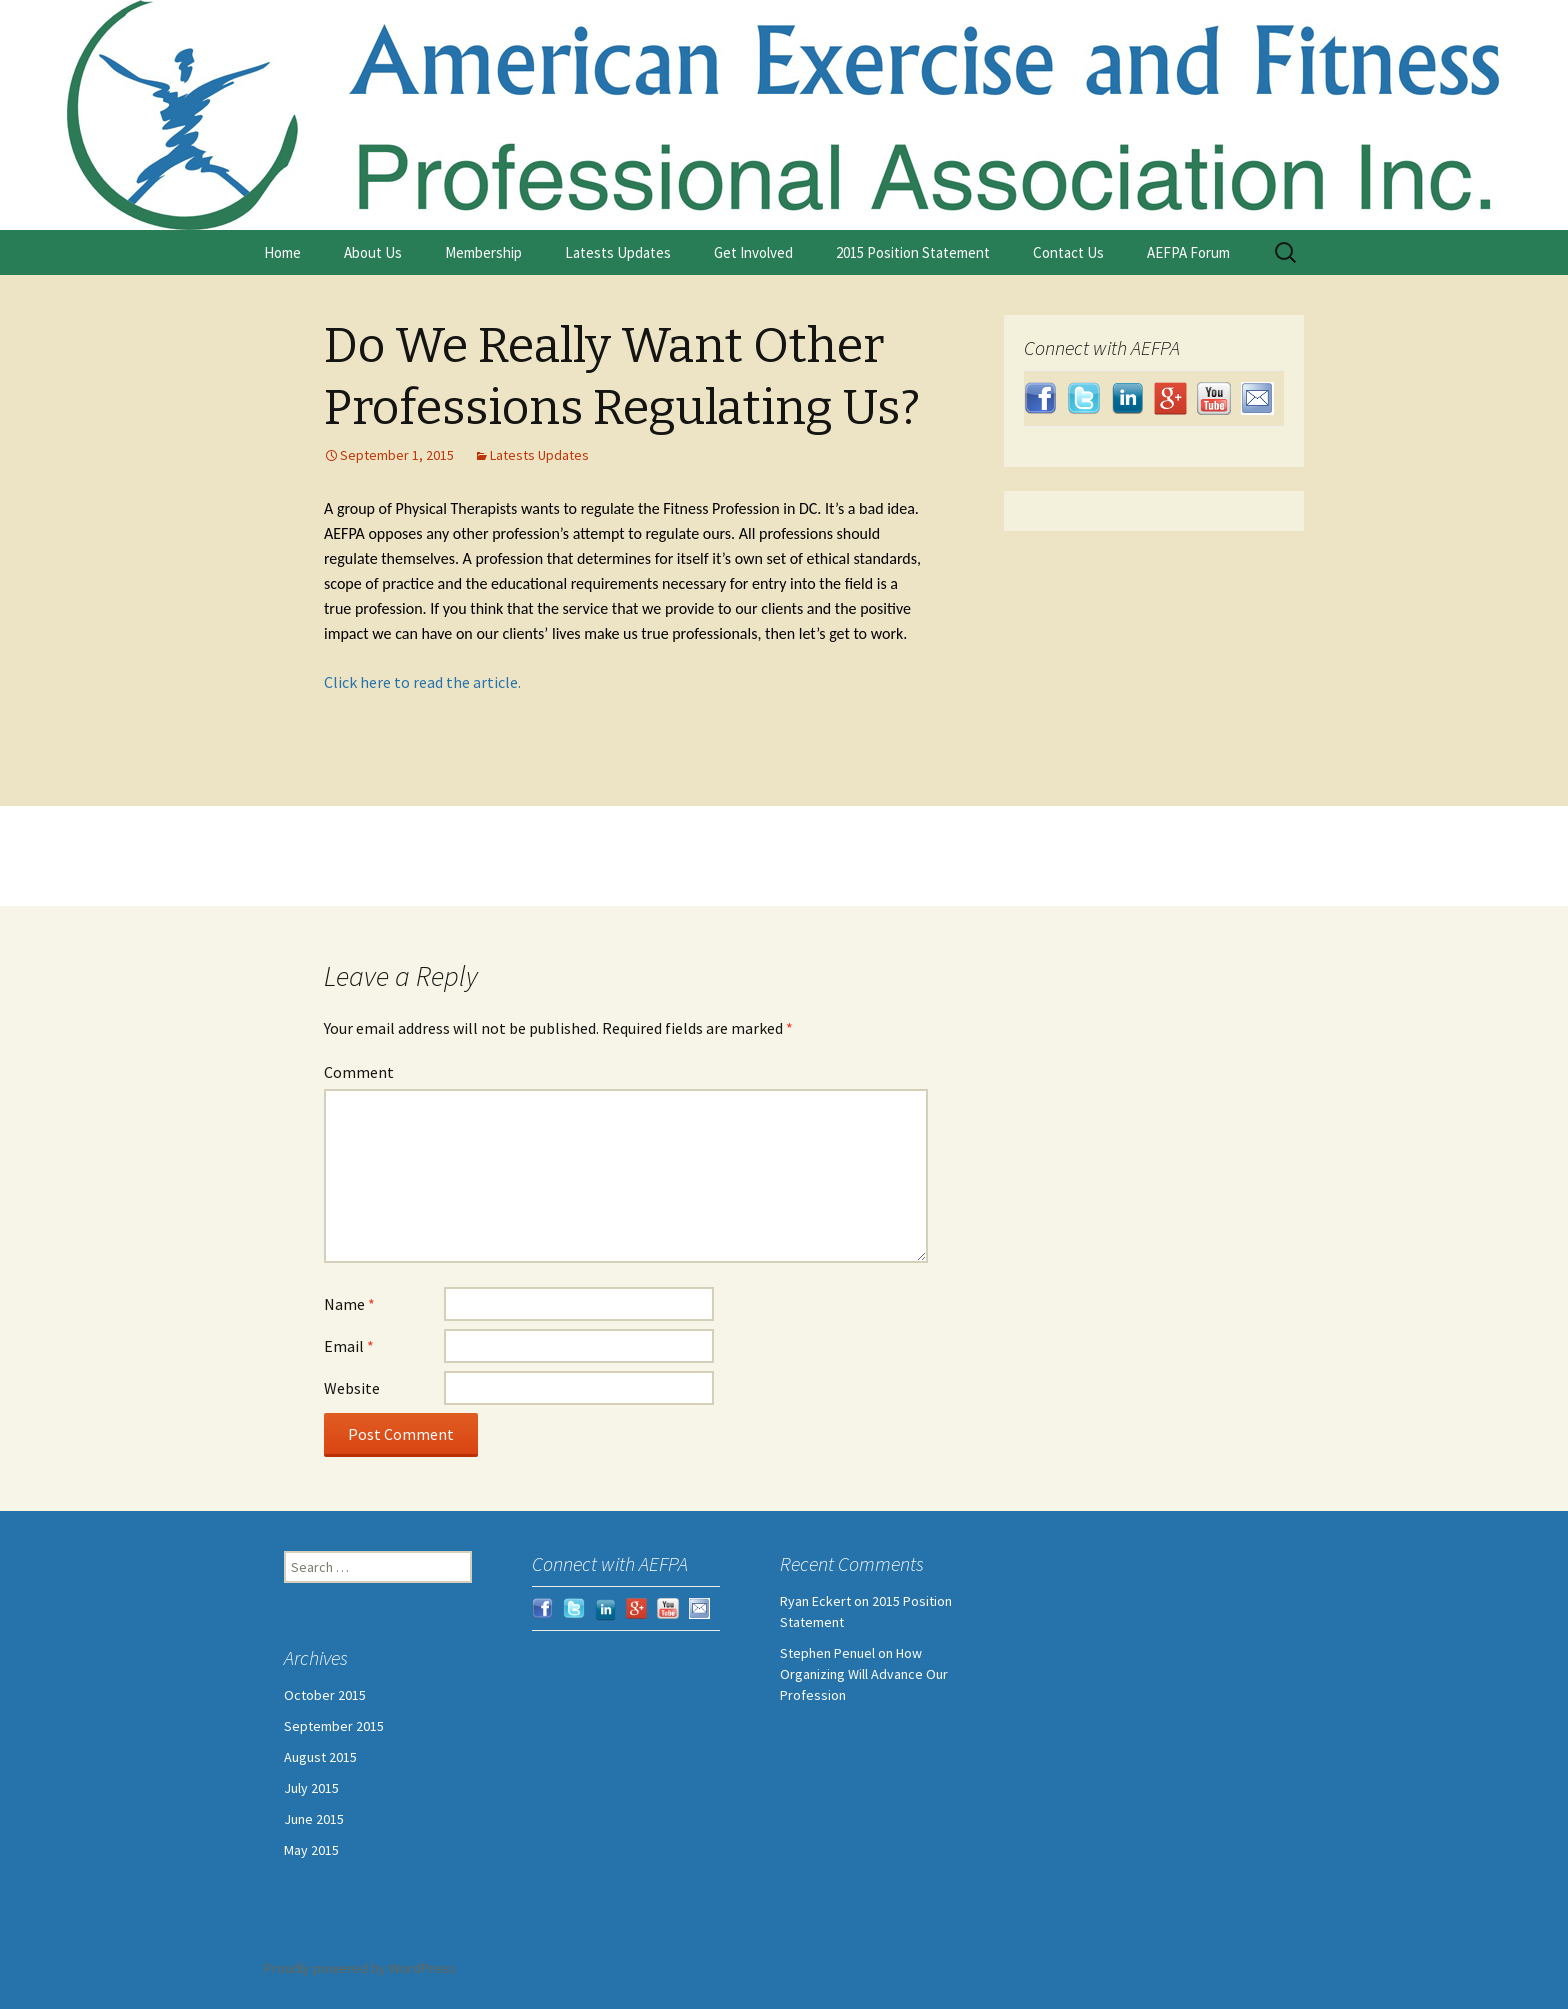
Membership (483, 252)
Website (352, 1388)
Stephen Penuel (827, 1653)
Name (349, 1304)
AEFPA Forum (1188, 252)
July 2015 (311, 1788)
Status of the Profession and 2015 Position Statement (709, 870)
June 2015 (314, 1819)
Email (349, 1346)
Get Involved (753, 252)
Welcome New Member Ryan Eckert (475, 840)
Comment (359, 1072)
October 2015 (325, 1695)
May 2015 (311, 1850)
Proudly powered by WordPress (360, 1968)
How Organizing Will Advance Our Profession (864, 1674)
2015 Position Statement (913, 252)
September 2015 (334, 1726)
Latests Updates (618, 252)
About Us (373, 252)
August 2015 (320, 1757)
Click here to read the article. (422, 682)
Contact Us (1068, 252)
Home (282, 252)
